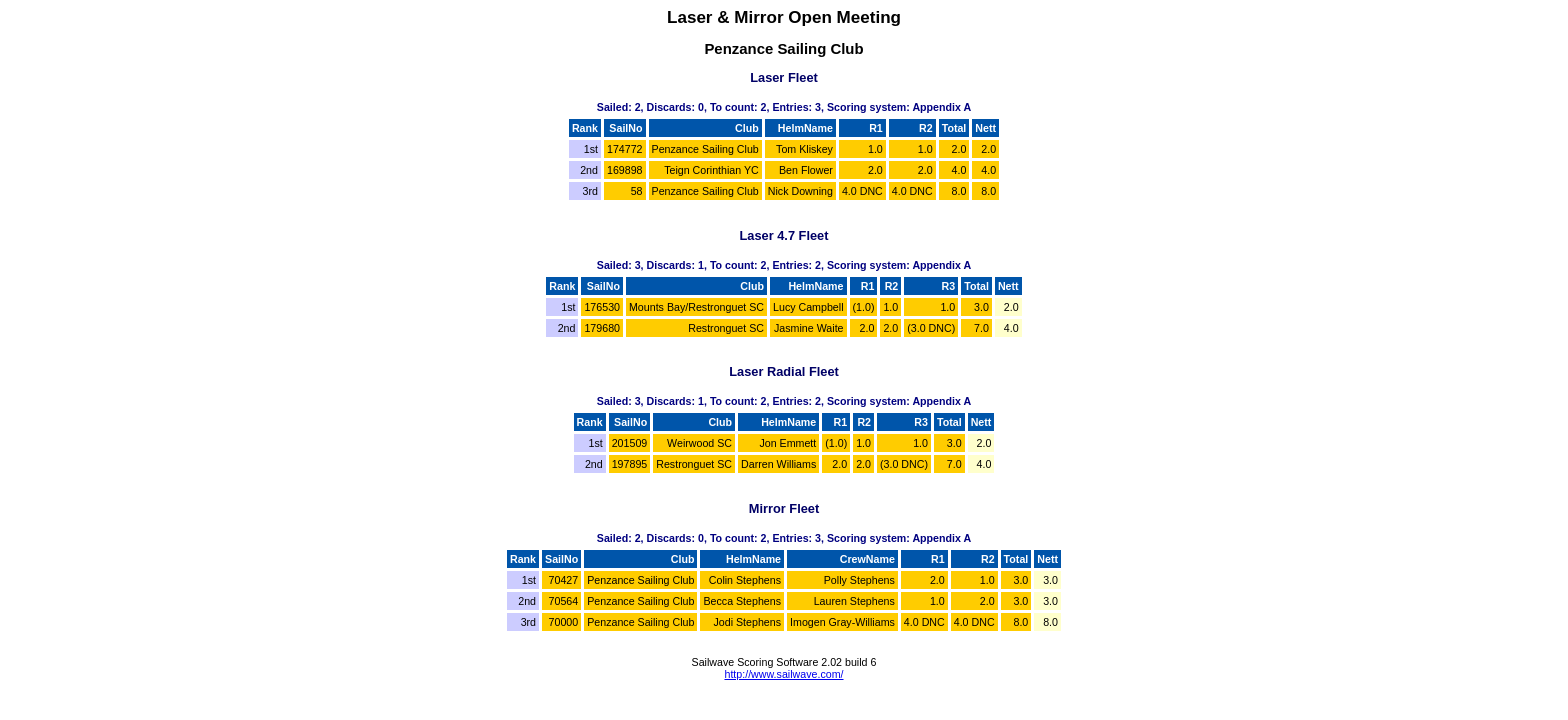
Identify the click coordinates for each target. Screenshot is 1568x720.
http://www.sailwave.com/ (783, 674)
